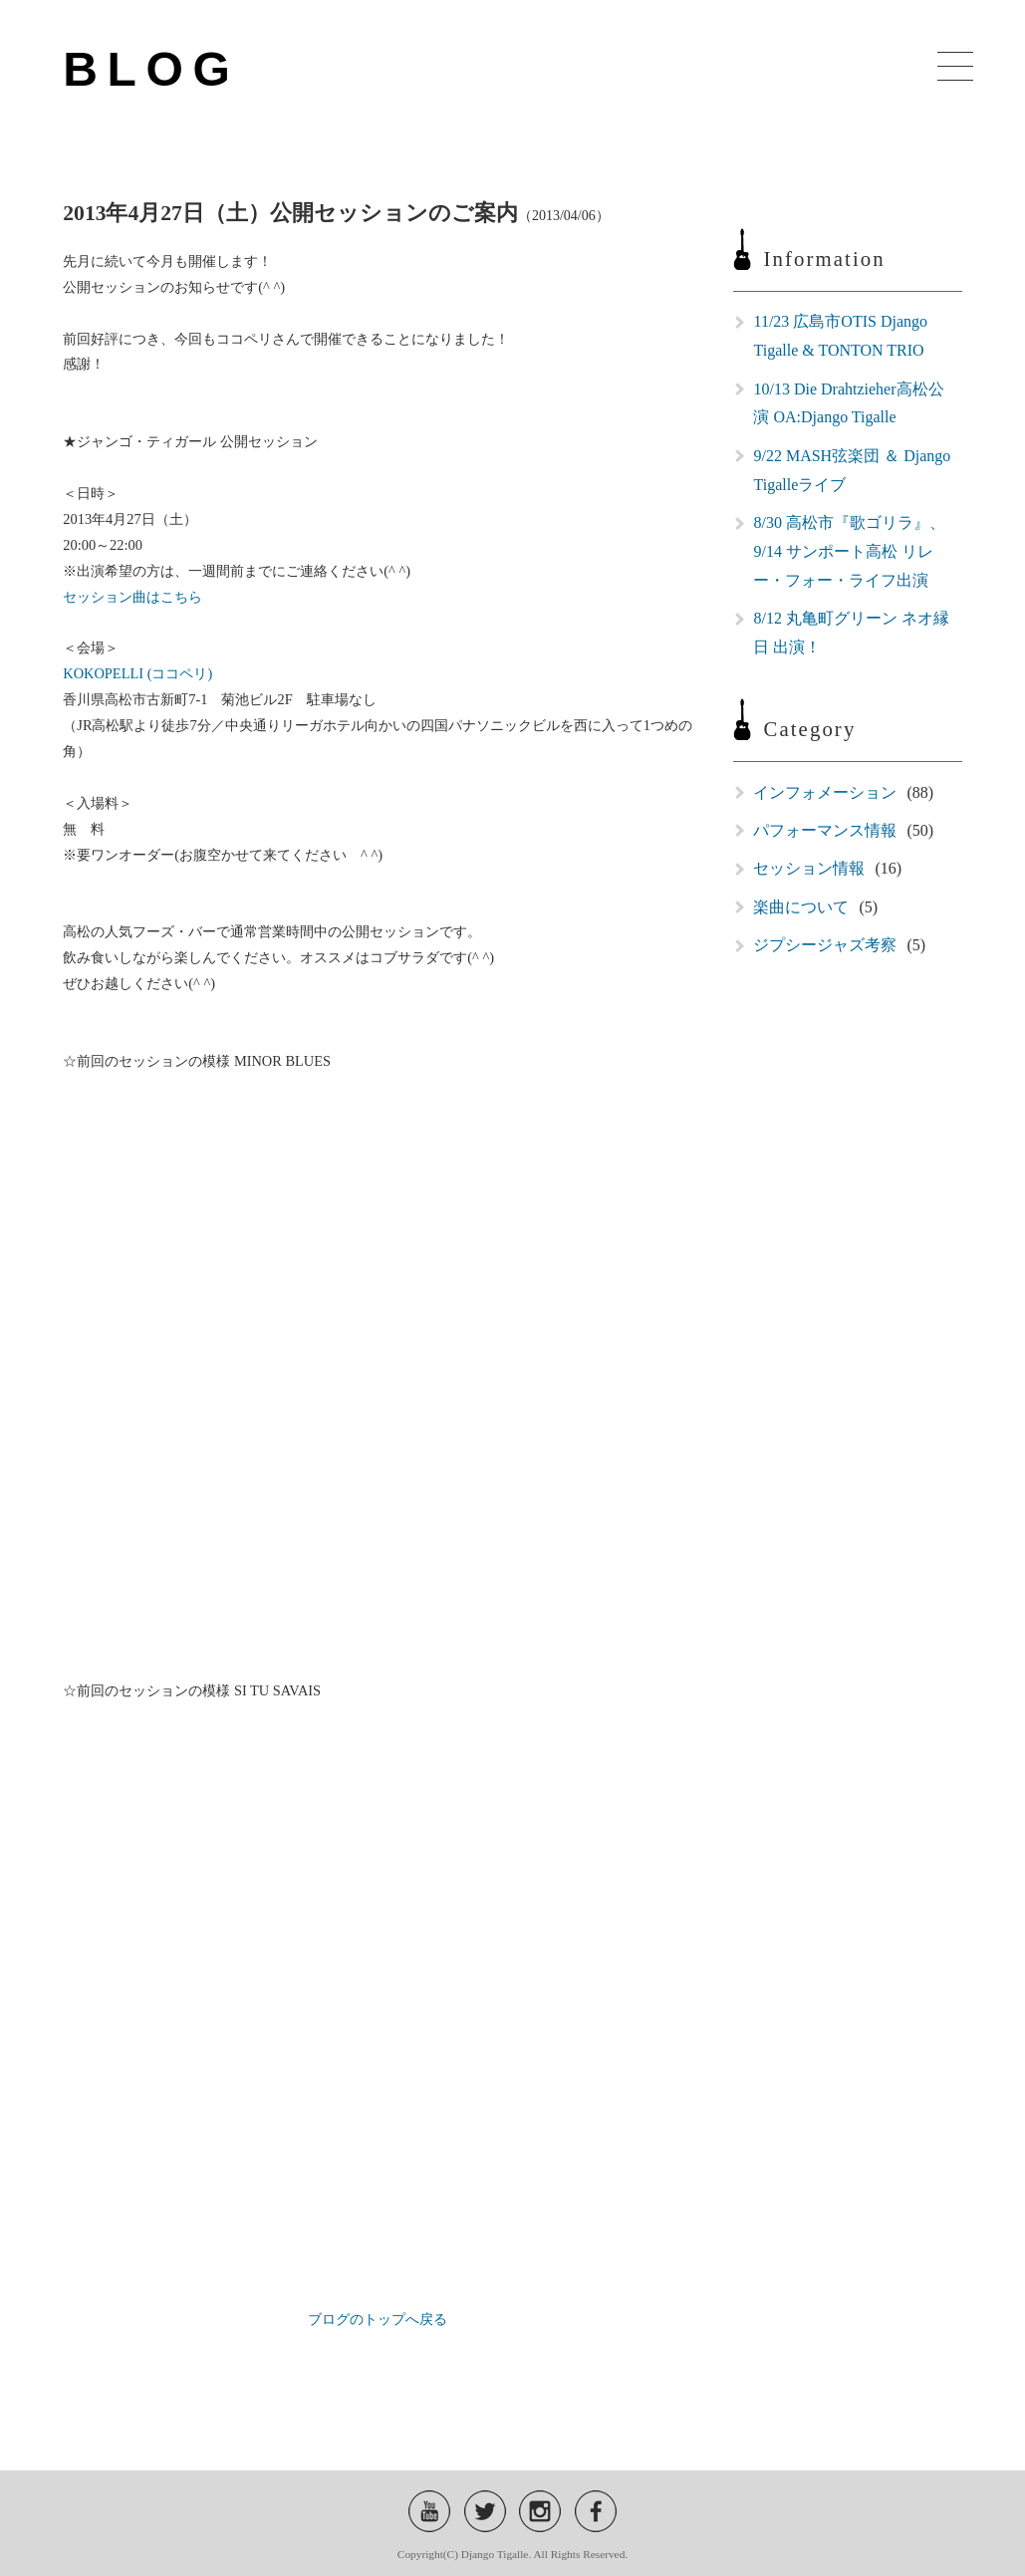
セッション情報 (809, 868)
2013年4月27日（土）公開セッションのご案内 (290, 213)
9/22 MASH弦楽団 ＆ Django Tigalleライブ (851, 470)
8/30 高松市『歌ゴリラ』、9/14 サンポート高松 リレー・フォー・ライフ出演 (848, 551)
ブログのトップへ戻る (377, 2319)
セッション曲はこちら (132, 597)
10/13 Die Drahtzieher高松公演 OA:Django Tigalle (848, 403)
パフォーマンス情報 (825, 830)
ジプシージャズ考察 (825, 944)
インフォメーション (825, 792)
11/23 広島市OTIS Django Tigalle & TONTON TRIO (840, 336)
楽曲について (801, 907)
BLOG (151, 69)
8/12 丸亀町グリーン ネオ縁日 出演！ (850, 632)
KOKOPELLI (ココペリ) (137, 673)
